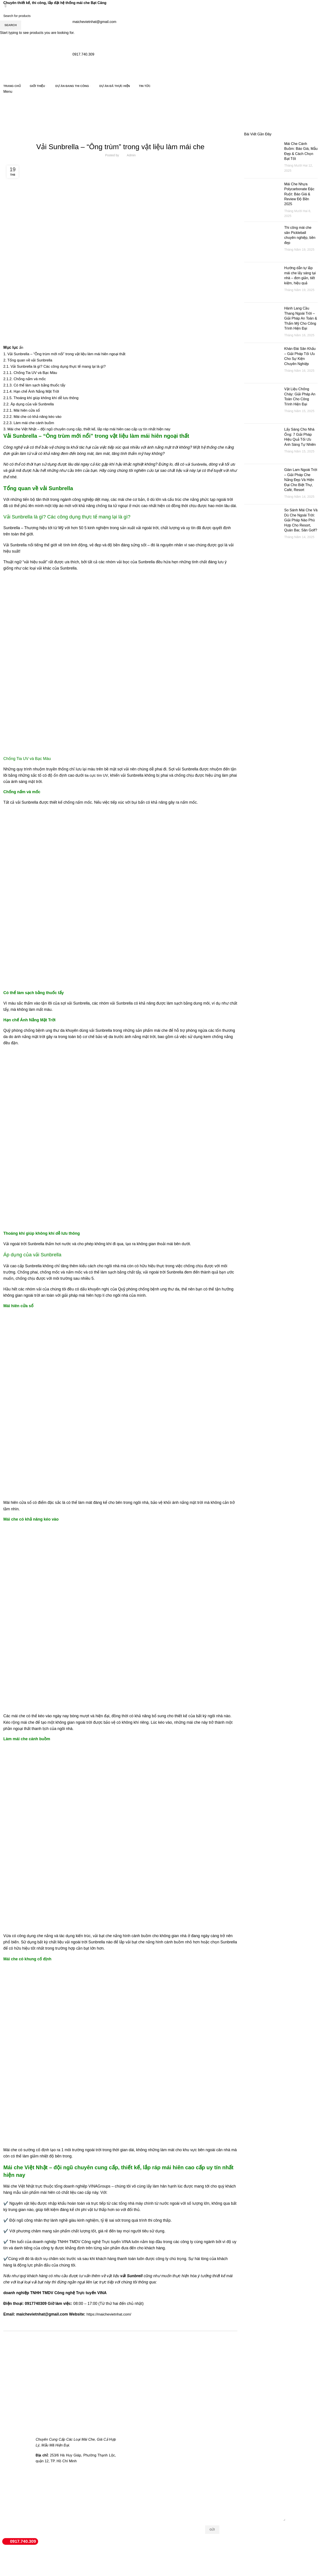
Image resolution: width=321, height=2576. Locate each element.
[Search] (160, 16)
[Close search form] (5, 5)
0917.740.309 (19, 2541)
